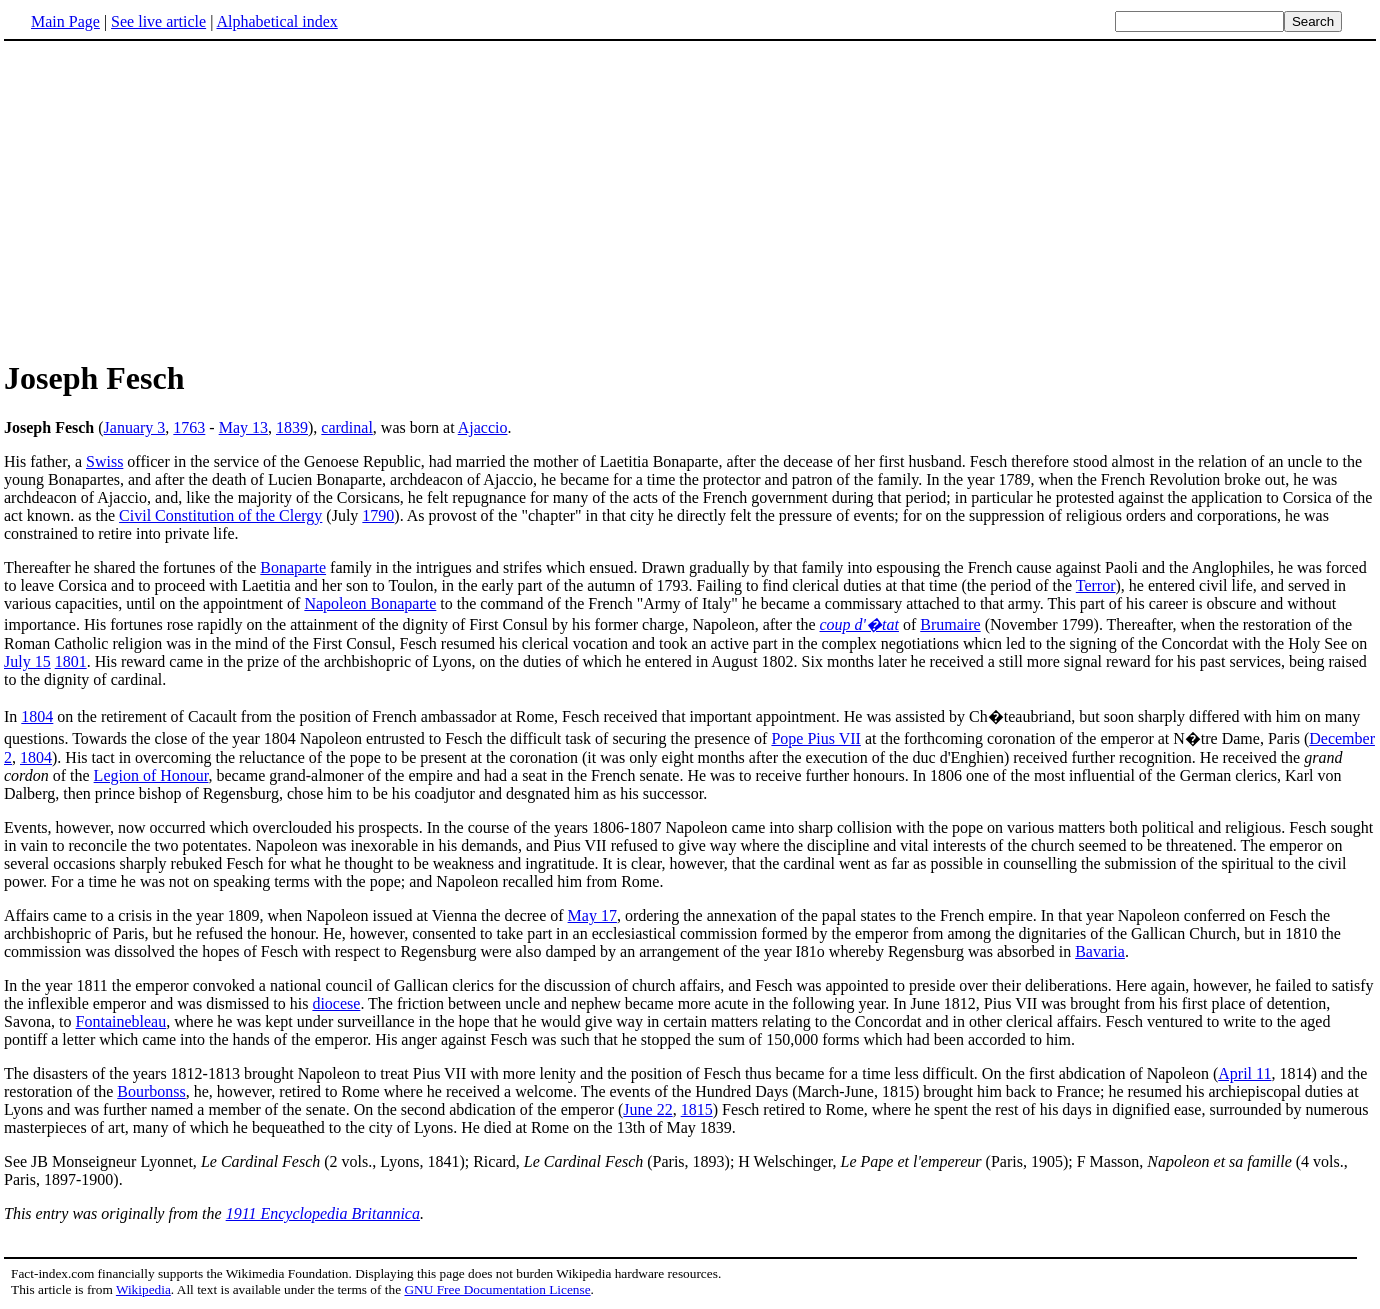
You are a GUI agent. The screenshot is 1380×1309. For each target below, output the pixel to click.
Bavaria (1100, 951)
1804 (37, 716)
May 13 (243, 427)
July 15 (27, 661)
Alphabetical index (276, 21)
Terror (1096, 585)
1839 (292, 427)
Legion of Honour (151, 775)
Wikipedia (143, 1289)
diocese (336, 1003)
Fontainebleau (121, 1021)
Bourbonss (151, 1091)
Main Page (65, 21)
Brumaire (950, 624)
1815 (697, 1109)
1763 (189, 427)
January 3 (135, 427)
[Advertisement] (690, 199)
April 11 (1244, 1073)
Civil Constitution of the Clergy (220, 515)
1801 (71, 661)
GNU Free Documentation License (497, 1289)
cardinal (347, 427)
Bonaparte (293, 567)
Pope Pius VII (816, 738)
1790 (378, 515)
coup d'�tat (859, 624)
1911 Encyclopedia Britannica (323, 1213)
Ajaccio (483, 427)
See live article (158, 21)
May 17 (592, 915)
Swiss (104, 461)
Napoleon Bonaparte (370, 603)
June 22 (647, 1109)
